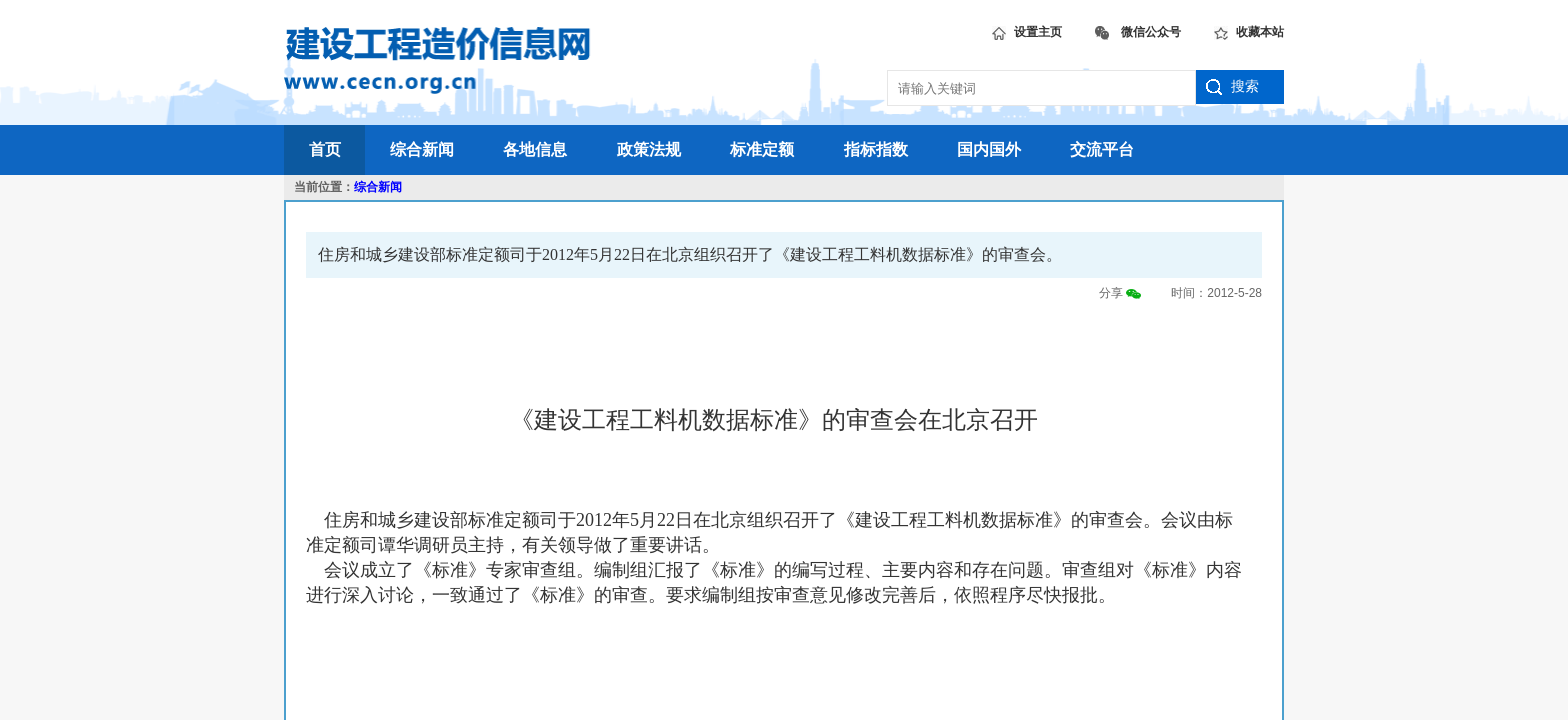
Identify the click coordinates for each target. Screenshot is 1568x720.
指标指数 (876, 149)
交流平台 (1102, 149)
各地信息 (535, 149)
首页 (325, 149)
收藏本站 (1249, 29)
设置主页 (1027, 29)
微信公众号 (1137, 29)
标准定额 (762, 149)
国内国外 (989, 149)
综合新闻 (422, 149)
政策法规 (649, 149)
